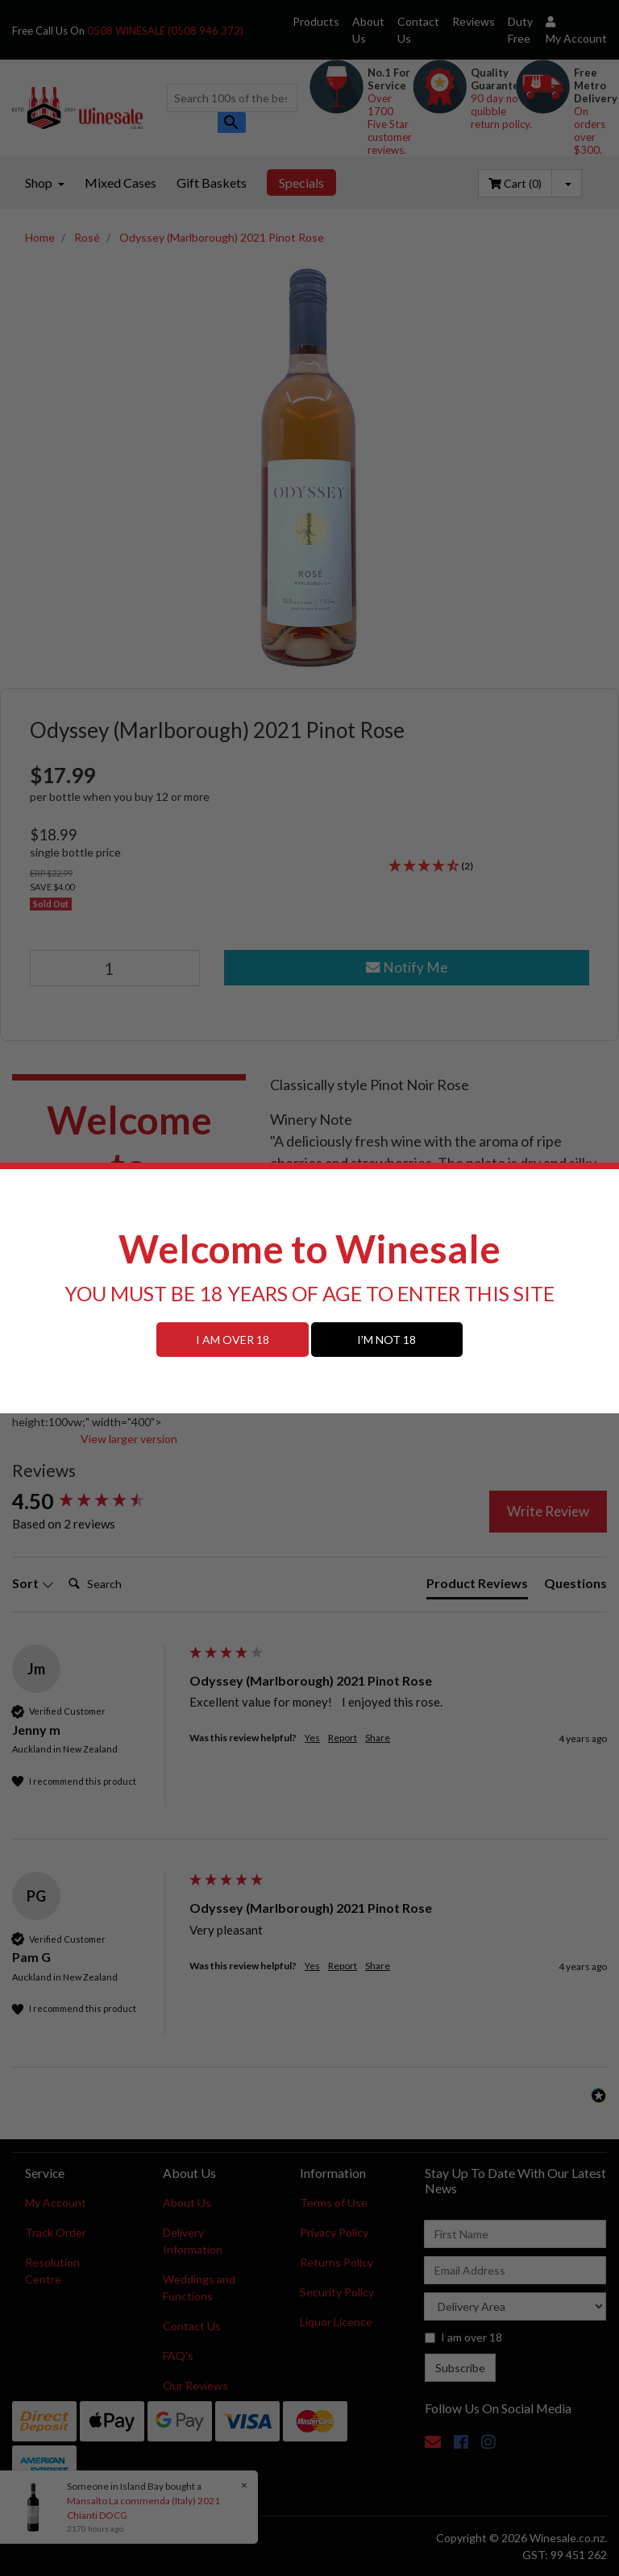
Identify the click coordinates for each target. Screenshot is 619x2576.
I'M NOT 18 (386, 1339)
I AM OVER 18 (232, 1339)
